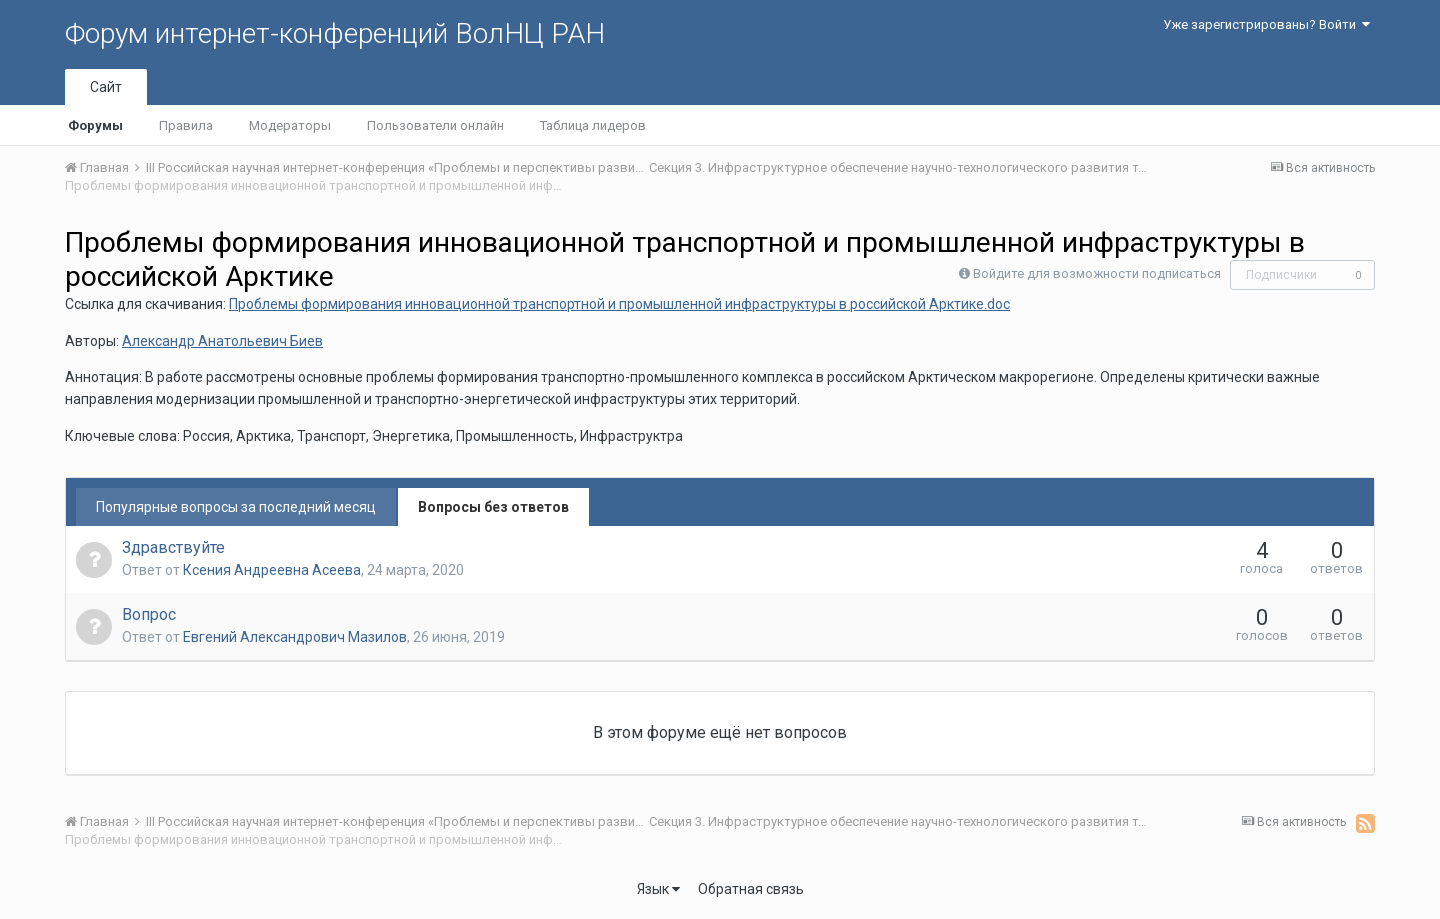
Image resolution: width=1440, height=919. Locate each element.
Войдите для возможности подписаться (1097, 273)
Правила (186, 125)
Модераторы (290, 125)
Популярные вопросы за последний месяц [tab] (236, 507)
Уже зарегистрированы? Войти (1266, 24)
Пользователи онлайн (435, 125)
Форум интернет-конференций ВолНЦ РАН (335, 33)
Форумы (95, 125)
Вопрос (149, 614)
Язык (658, 889)
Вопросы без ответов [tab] (493, 507)
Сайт (106, 87)
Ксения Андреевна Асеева (272, 570)
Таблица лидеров (593, 125)
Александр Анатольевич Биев (222, 341)
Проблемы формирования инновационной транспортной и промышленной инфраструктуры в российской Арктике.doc (619, 304)
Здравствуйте (173, 547)
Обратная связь (751, 889)
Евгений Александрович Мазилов (295, 637)
